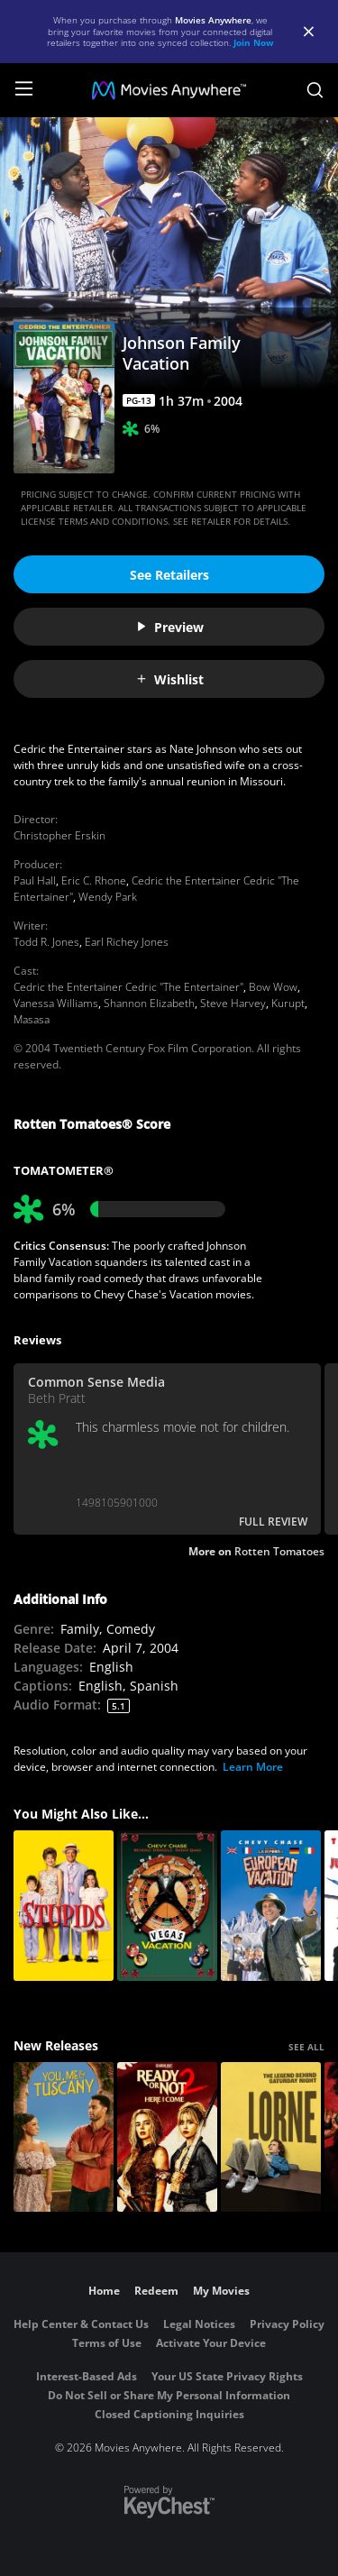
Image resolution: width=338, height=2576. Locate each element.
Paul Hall (35, 880)
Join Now (253, 42)
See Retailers (169, 574)
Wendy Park (107, 896)
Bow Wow (273, 987)
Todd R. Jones (46, 941)
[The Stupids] (64, 1905)
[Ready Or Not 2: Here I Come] (167, 2137)
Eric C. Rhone (93, 880)
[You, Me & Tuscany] (64, 2137)
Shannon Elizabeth (149, 1003)
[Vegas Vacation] (167, 1905)
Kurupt (288, 1003)
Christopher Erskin (59, 835)
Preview (169, 627)
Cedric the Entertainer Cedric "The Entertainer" (128, 987)
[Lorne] (271, 2137)
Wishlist (169, 679)
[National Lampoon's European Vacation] (271, 1905)
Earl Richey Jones (127, 941)
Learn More (253, 1766)
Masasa (32, 1019)
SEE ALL (306, 2046)
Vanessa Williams (56, 1003)
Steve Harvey (233, 1003)
